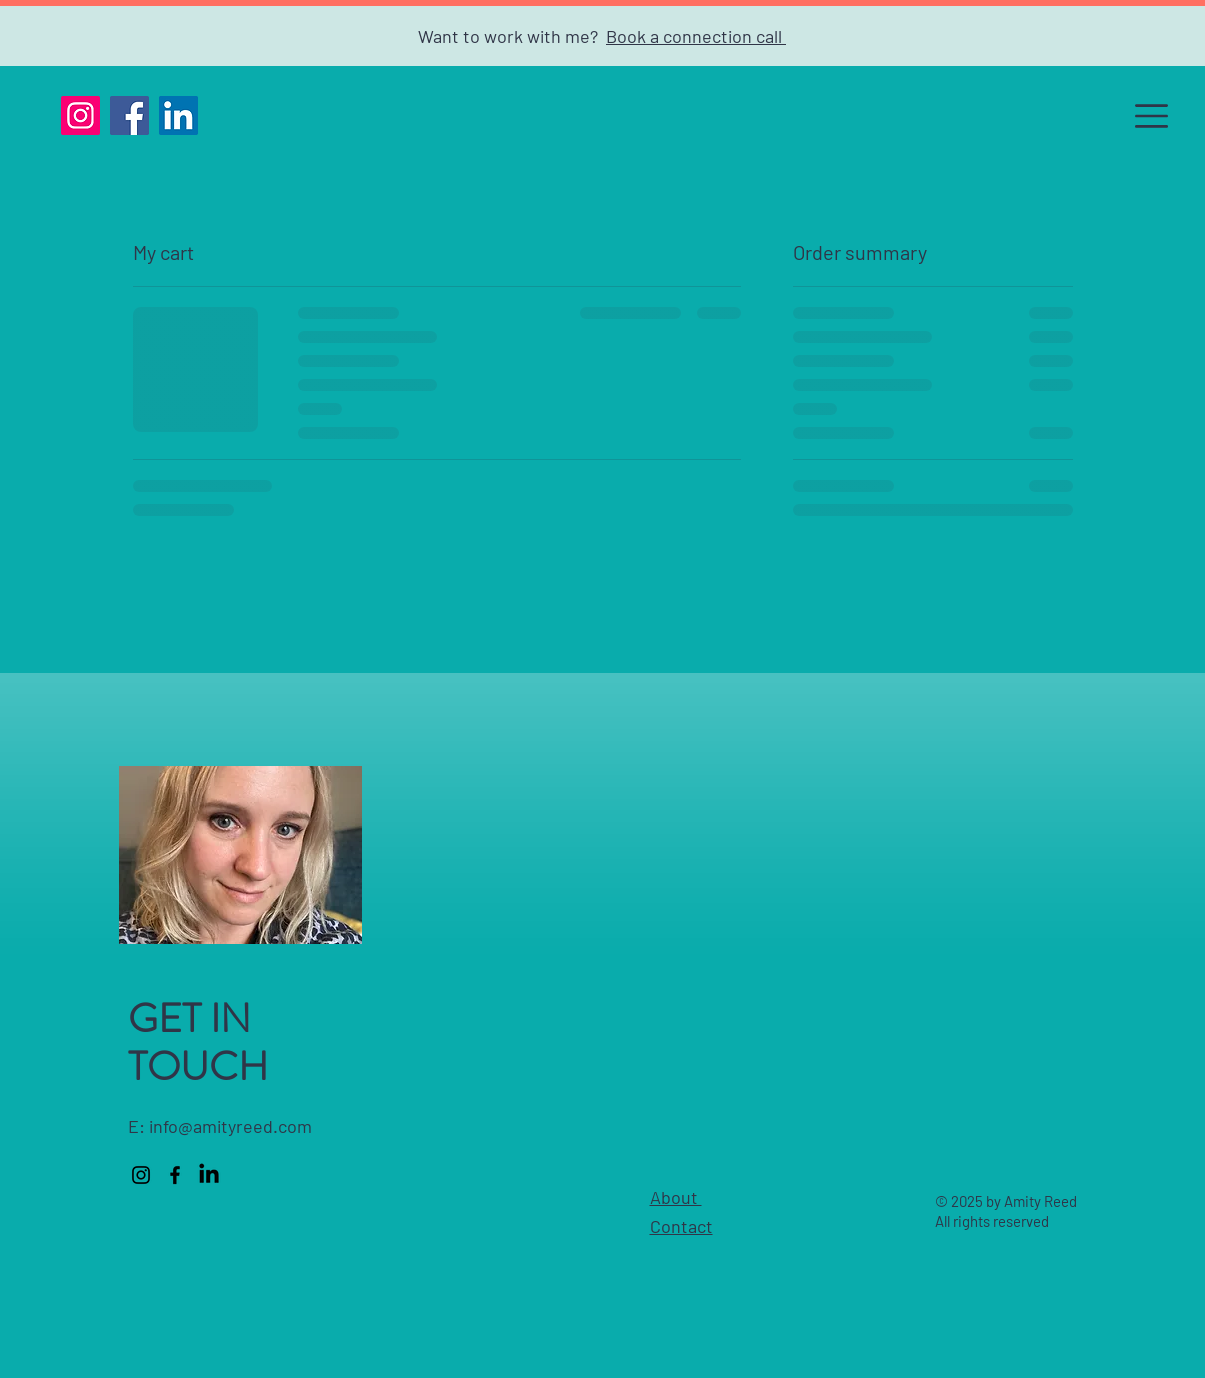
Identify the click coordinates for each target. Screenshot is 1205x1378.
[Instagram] (80, 115)
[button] (1151, 116)
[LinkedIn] (178, 115)
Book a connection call (696, 36)
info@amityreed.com (230, 1126)
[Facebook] (129, 115)
